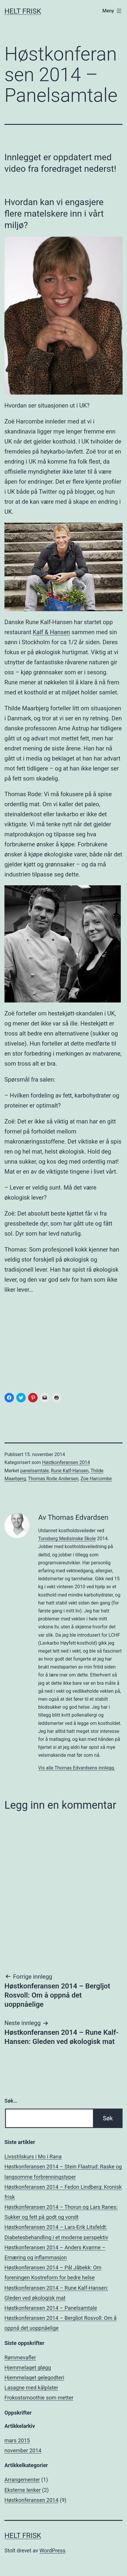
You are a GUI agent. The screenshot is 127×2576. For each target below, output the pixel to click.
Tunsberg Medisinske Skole (67, 1538)
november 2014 (22, 2450)
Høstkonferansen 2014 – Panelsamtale (50, 2308)
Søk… (10, 2101)
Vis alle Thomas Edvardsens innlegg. (76, 1768)
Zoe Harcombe (96, 1478)
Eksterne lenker (22, 2490)
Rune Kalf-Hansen (70, 1470)
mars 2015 (17, 2440)
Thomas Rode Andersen (53, 1478)
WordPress (52, 2550)
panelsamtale (34, 1470)
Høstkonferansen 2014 (66, 1462)
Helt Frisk (22, 11)
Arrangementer (22, 2480)
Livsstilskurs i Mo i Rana (33, 2156)
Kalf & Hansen (51, 632)
